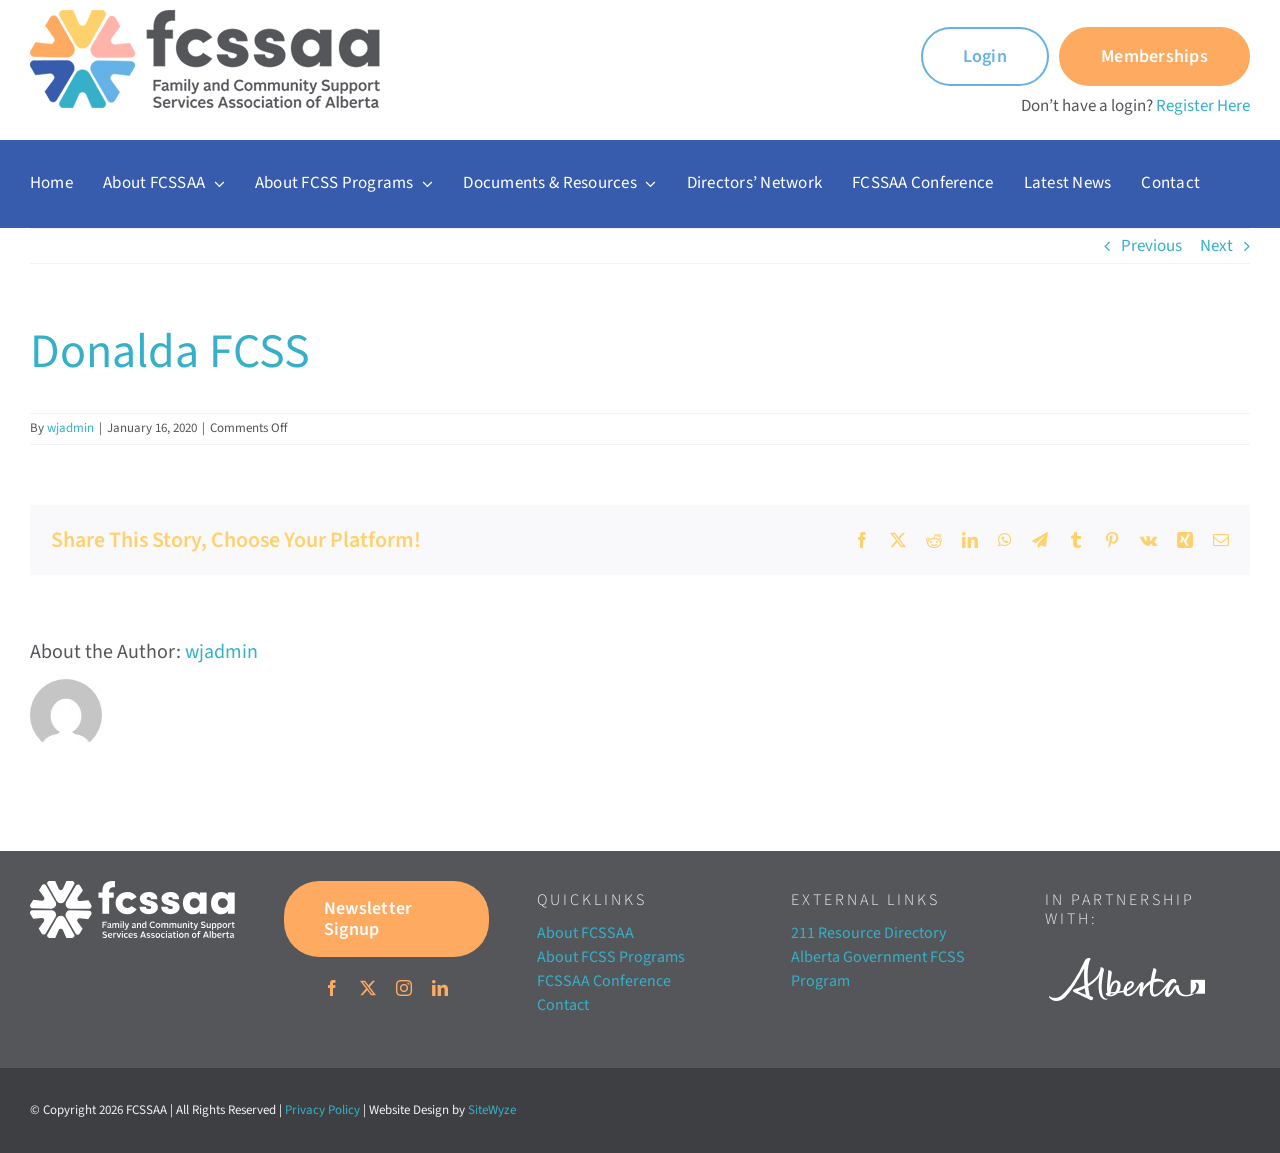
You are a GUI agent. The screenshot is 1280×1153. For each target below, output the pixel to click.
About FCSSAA (585, 933)
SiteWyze (492, 1110)
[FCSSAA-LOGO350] (205, 18)
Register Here (1203, 106)
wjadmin (70, 428)
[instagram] (404, 988)
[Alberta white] (1126, 952)
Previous (1151, 246)
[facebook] (332, 988)
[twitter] (368, 988)
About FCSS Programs (611, 957)
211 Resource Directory (868, 933)
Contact (563, 1005)
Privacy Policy (322, 1110)
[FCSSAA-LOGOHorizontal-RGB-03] (132, 889)
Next (1216, 246)
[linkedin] (440, 988)
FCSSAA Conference (604, 981)
